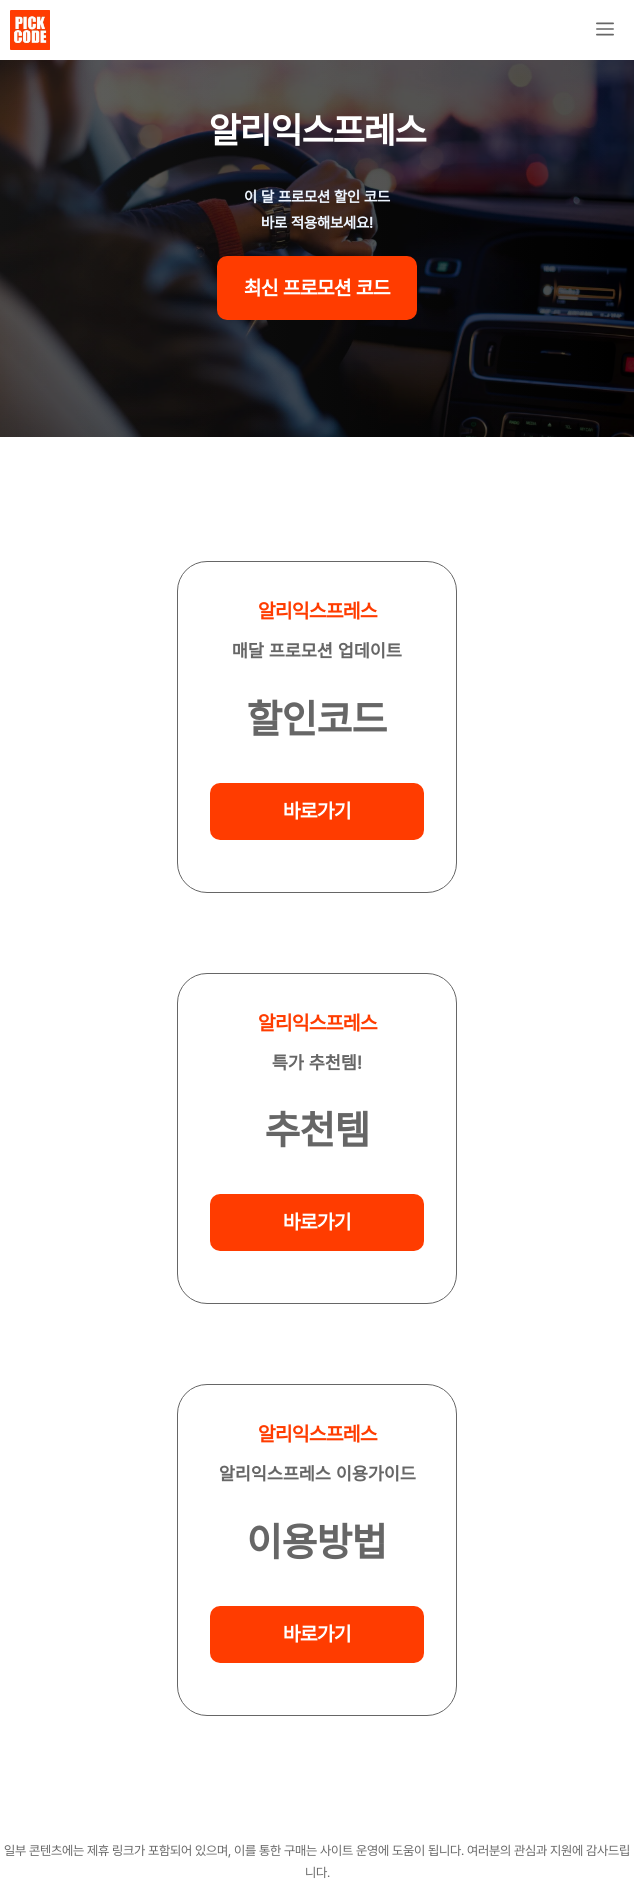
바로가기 (317, 811)
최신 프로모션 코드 (317, 288)
